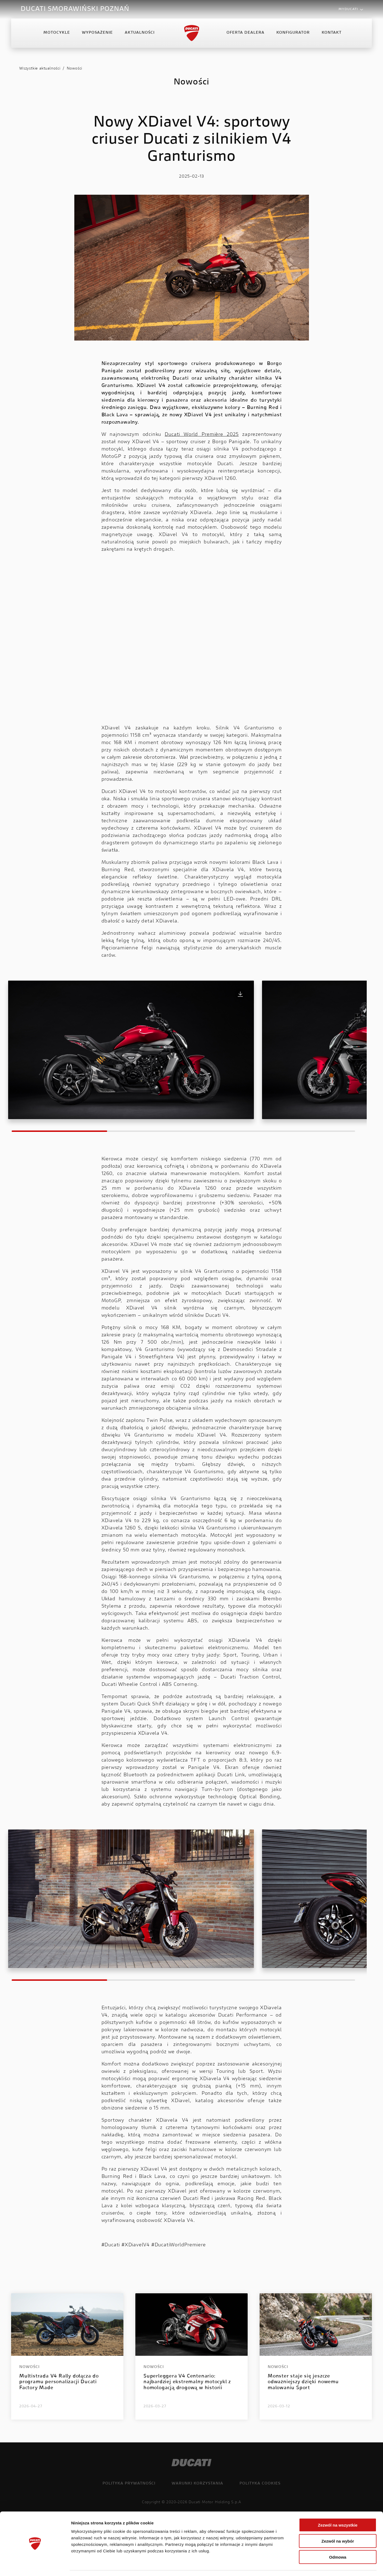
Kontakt (331, 34)
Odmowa (337, 2541)
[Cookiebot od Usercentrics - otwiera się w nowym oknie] (35, 2565)
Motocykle (56, 34)
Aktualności (140, 34)
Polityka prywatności (129, 2484)
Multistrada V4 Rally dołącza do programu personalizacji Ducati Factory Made (59, 2382)
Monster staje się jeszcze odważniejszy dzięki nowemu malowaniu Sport (303, 2382)
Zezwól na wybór (337, 2525)
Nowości (74, 69)
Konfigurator (293, 34)
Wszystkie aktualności (39, 69)
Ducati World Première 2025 (202, 434)
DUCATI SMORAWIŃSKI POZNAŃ (75, 9)
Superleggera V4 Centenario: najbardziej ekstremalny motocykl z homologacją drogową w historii (187, 2382)
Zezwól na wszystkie (338, 2509)
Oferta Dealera (245, 34)
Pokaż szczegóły (289, 2565)
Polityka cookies (260, 2484)
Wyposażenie (97, 34)
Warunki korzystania (197, 2484)
